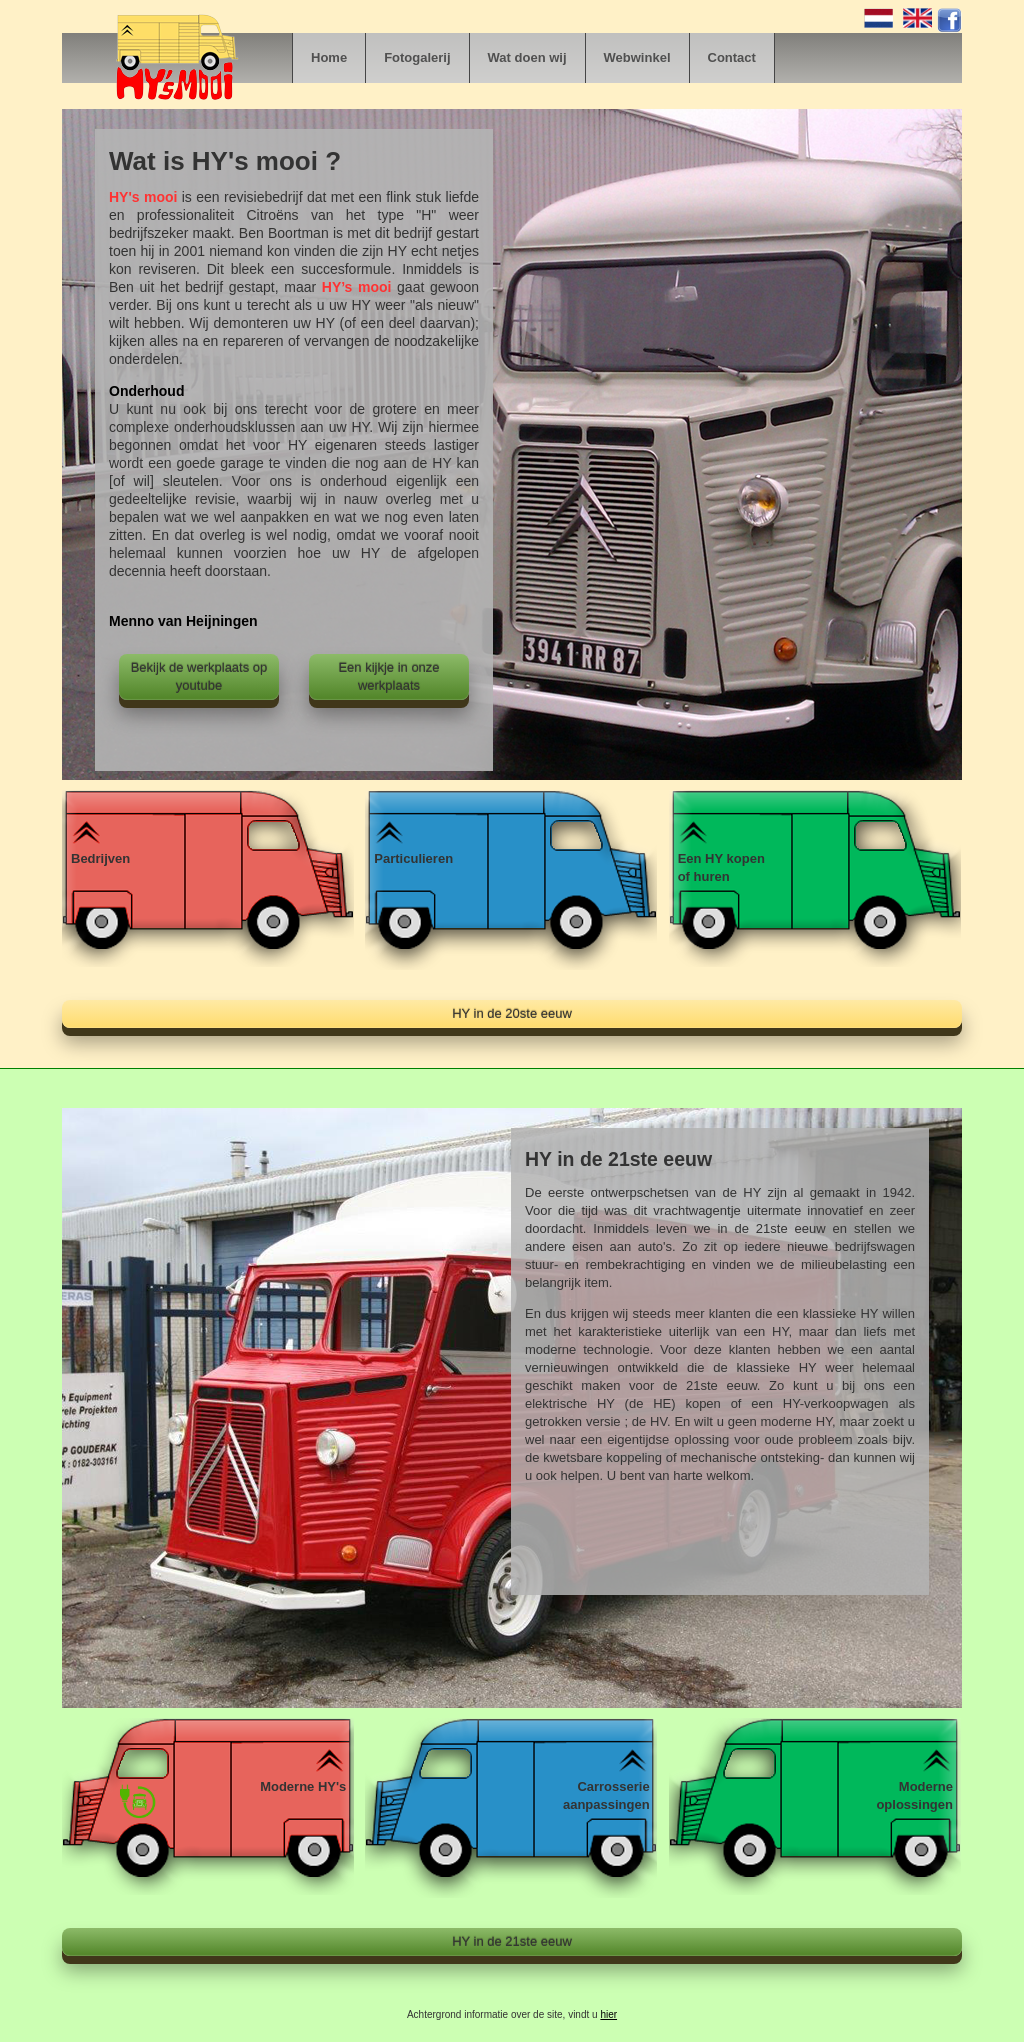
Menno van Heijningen (183, 621)
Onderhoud (146, 391)
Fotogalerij (417, 57)
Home (329, 57)
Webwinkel (637, 57)
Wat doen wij (527, 57)
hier (608, 2014)
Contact (732, 57)
